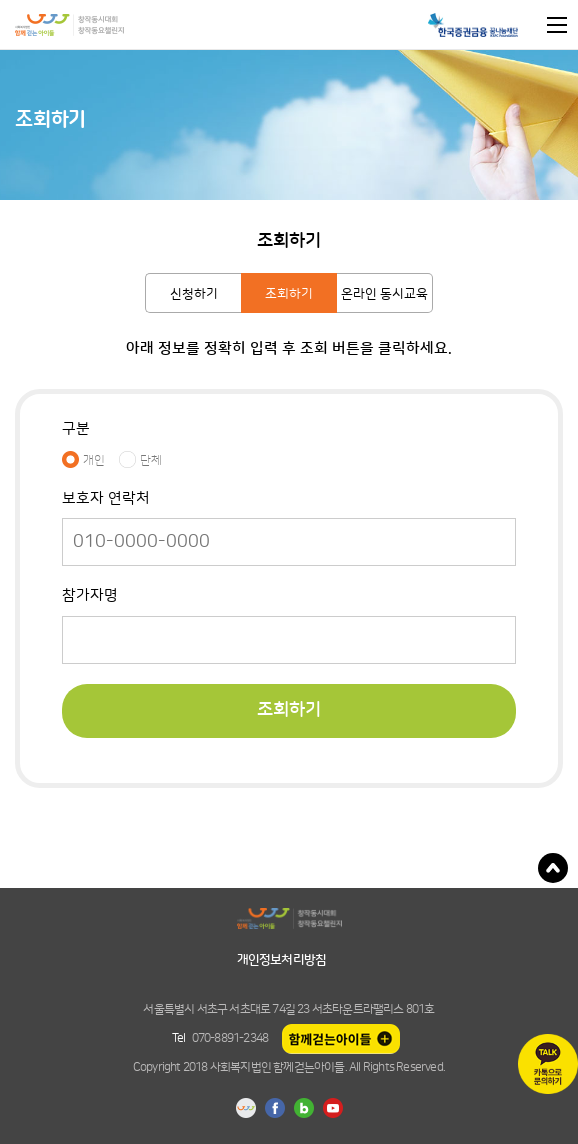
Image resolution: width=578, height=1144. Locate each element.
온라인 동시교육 (384, 294)
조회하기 (289, 294)
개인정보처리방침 (282, 960)
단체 (151, 459)
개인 (94, 459)
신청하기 (194, 294)
